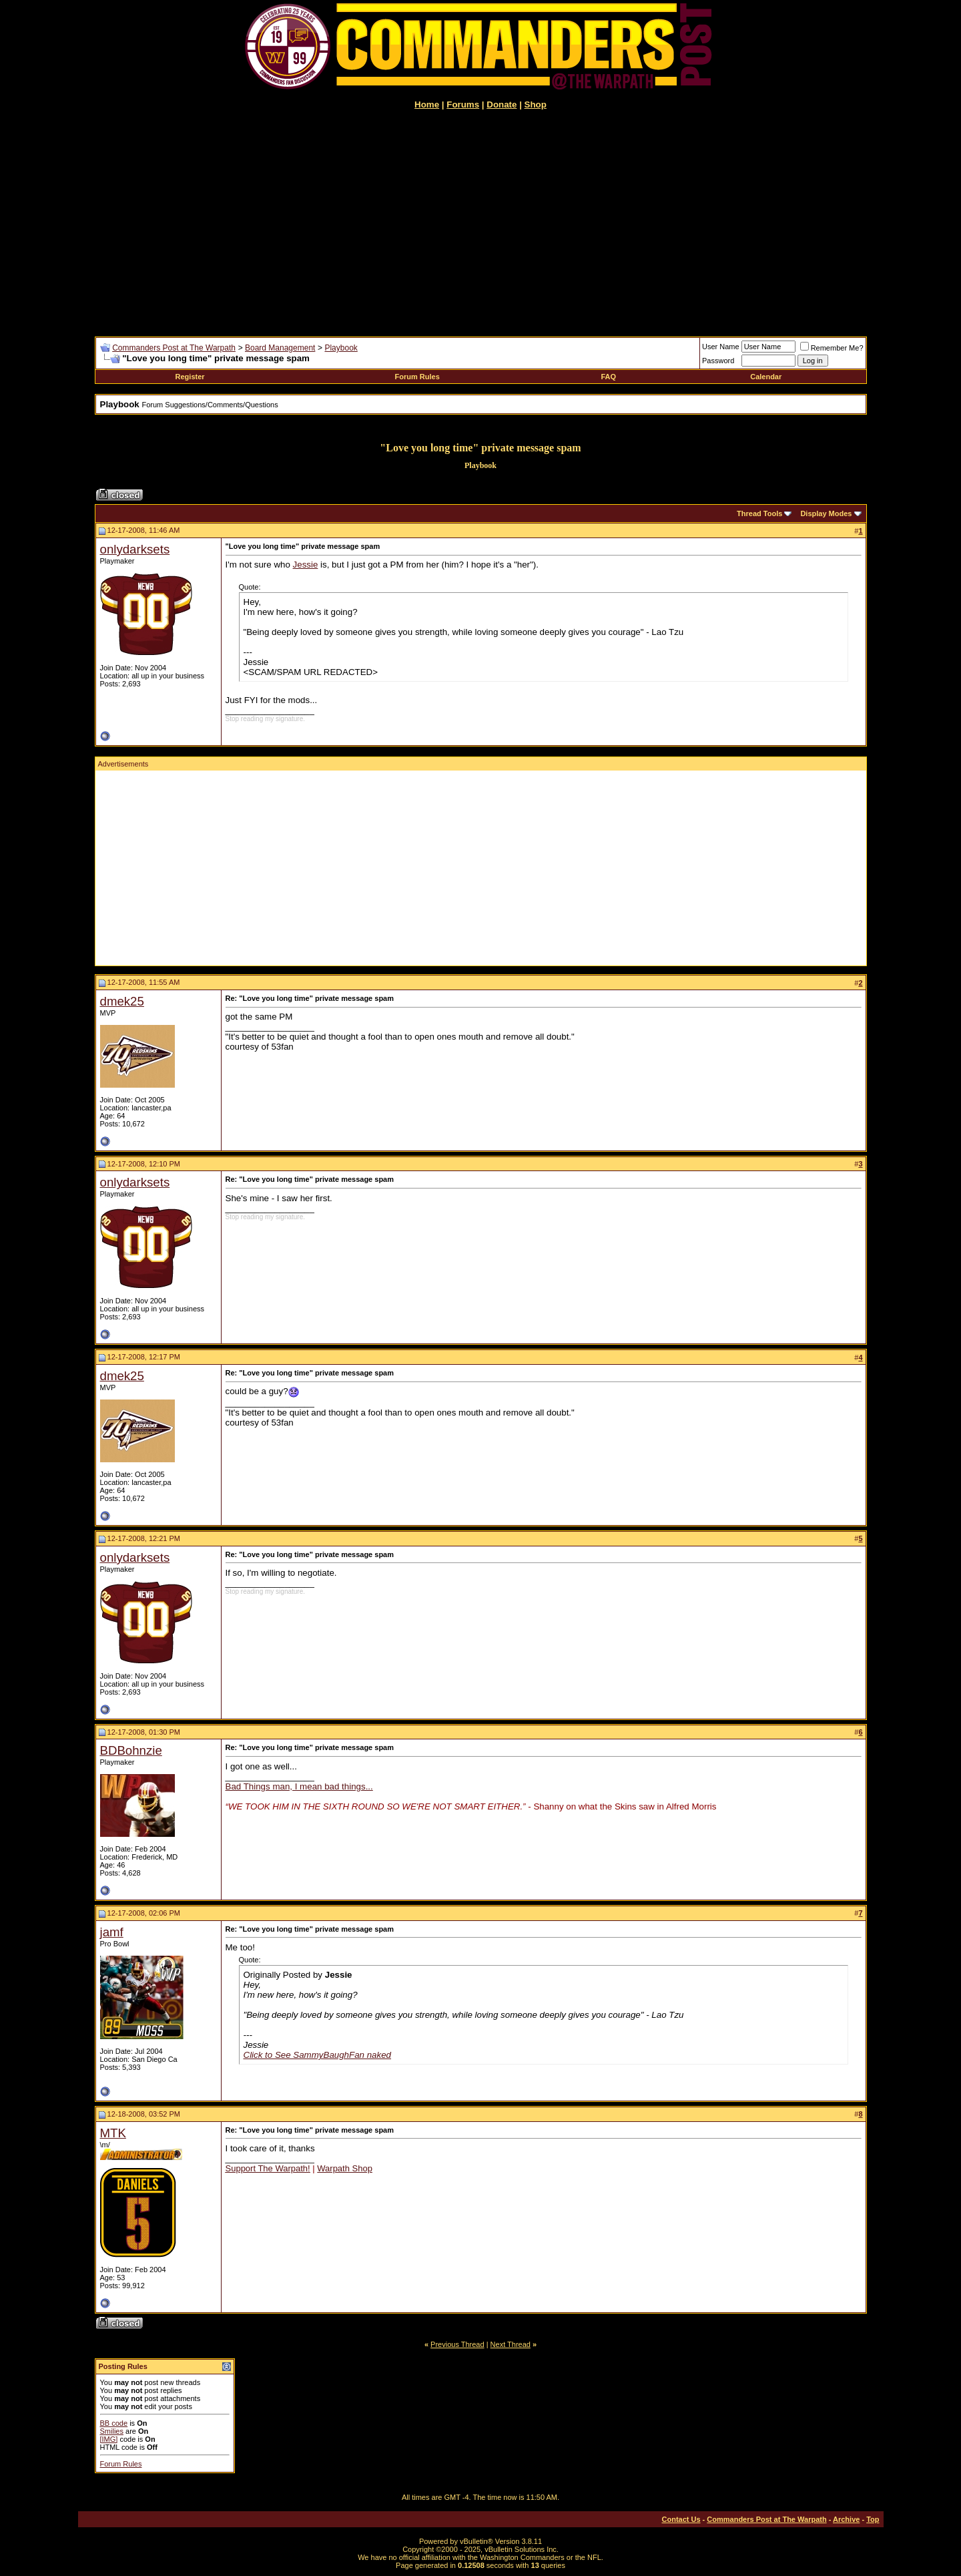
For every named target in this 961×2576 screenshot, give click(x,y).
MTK (113, 2133)
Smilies (111, 2431)
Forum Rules (417, 377)
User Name (720, 347)
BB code (114, 2423)
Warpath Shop (344, 2168)
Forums (462, 104)
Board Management (280, 348)
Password (718, 361)
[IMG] (109, 2439)
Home (426, 104)
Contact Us (681, 2519)
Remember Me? (832, 348)
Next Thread (511, 2344)
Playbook (340, 348)
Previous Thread (457, 2344)
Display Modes (826, 513)
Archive (846, 2519)
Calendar (765, 377)
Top (872, 2519)
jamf (111, 1932)
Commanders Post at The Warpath (174, 348)
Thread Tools (759, 513)
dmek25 (122, 1001)
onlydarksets (135, 549)
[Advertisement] (481, 223)
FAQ (608, 377)
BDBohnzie (131, 1750)
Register (190, 377)
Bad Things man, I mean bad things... (299, 1786)
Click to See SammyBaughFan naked (318, 2055)
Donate (502, 104)
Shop (536, 104)
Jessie (305, 565)
